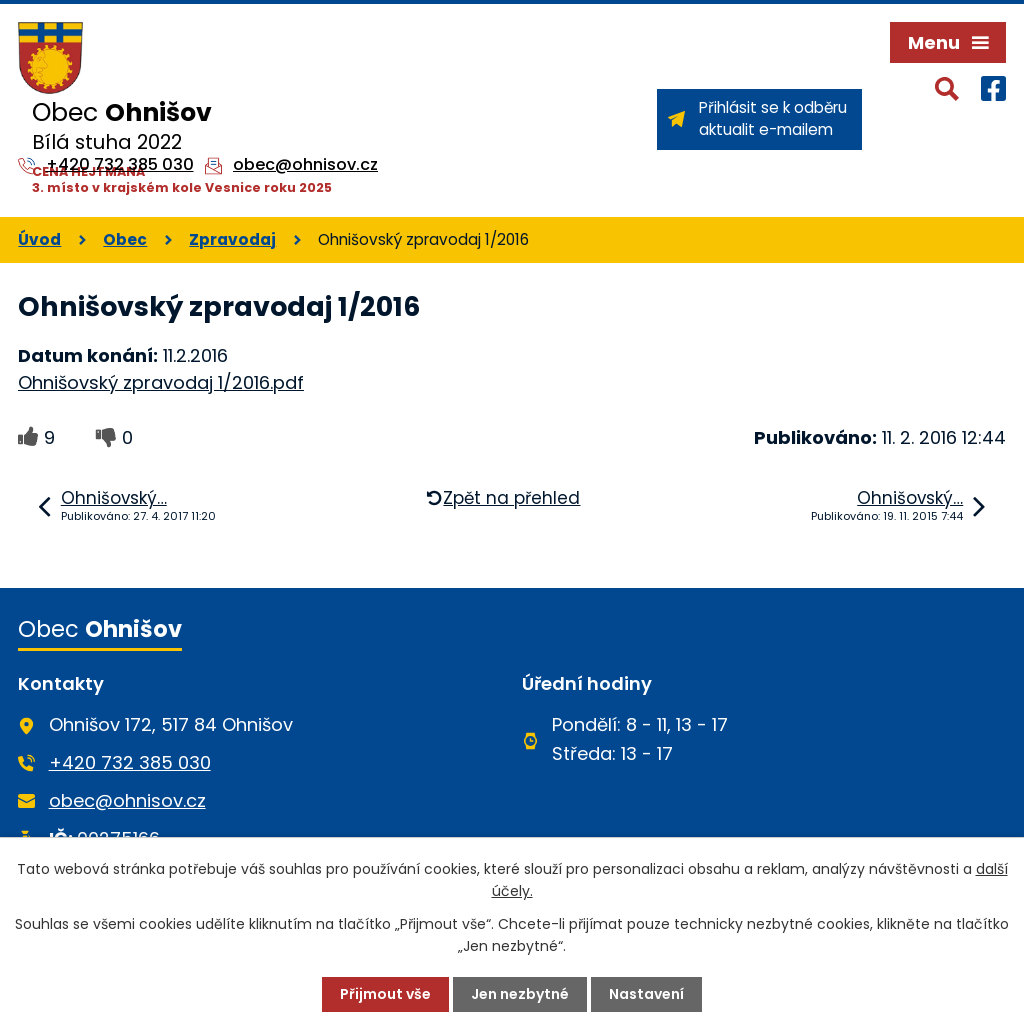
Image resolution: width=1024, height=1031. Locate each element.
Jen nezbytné (520, 994)
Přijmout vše (385, 994)
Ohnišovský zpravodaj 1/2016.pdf (161, 382)
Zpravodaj (232, 239)
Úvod (39, 239)
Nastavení (646, 994)
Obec (125, 239)
